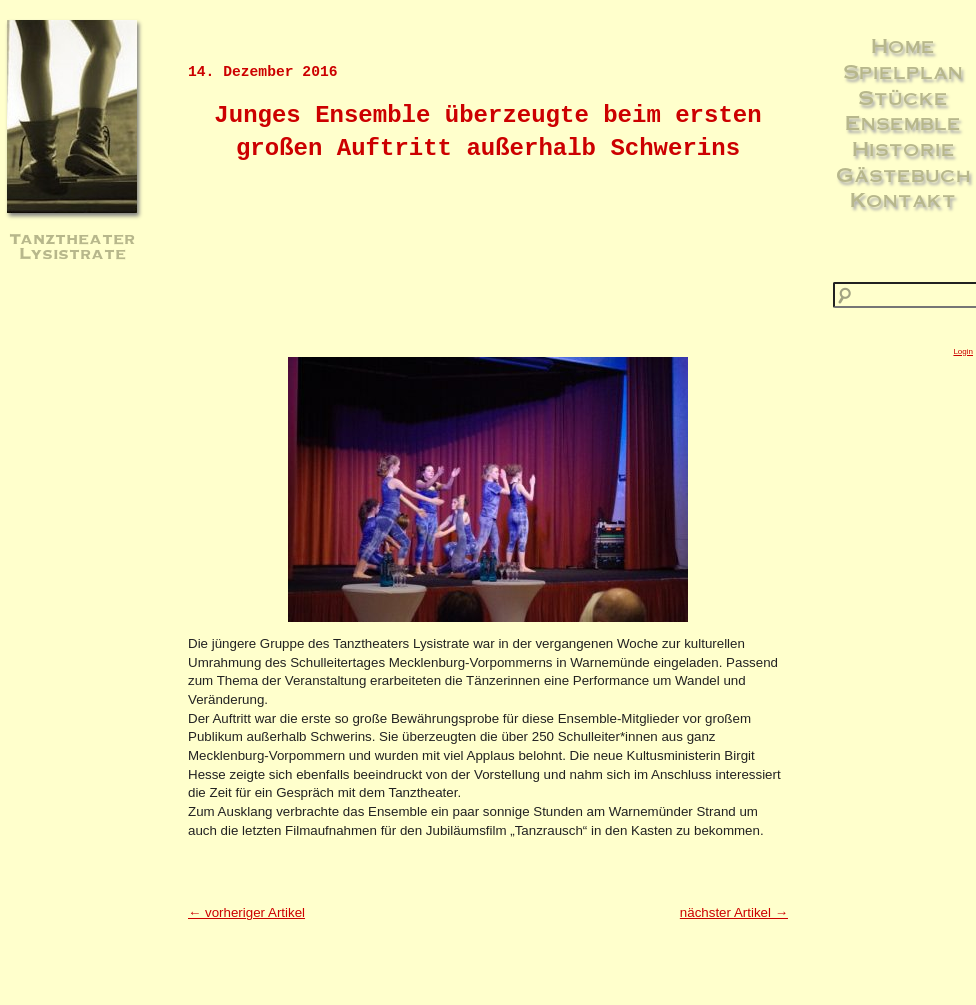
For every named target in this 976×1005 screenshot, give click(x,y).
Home (903, 45)
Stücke (903, 97)
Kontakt (903, 199)
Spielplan (903, 71)
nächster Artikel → (734, 912)
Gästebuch (903, 174)
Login (963, 351)
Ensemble (903, 122)
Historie (903, 148)
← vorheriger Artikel (246, 912)
